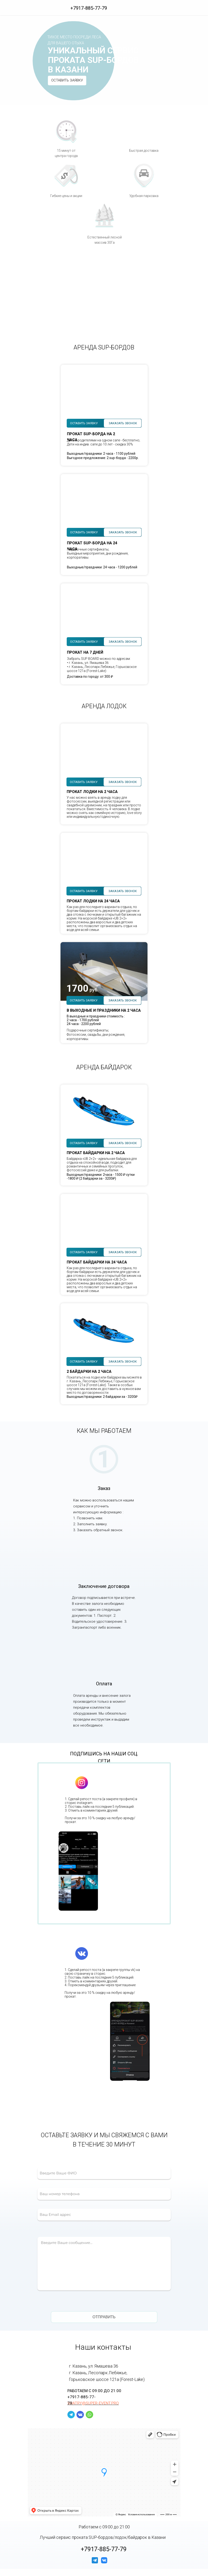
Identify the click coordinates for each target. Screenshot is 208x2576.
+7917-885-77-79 (88, 8)
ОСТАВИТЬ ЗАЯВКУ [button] (84, 423)
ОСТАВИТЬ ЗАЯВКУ (83, 1361)
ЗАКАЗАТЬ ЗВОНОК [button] (123, 423)
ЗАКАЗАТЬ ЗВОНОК (122, 1361)
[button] (67, 80)
